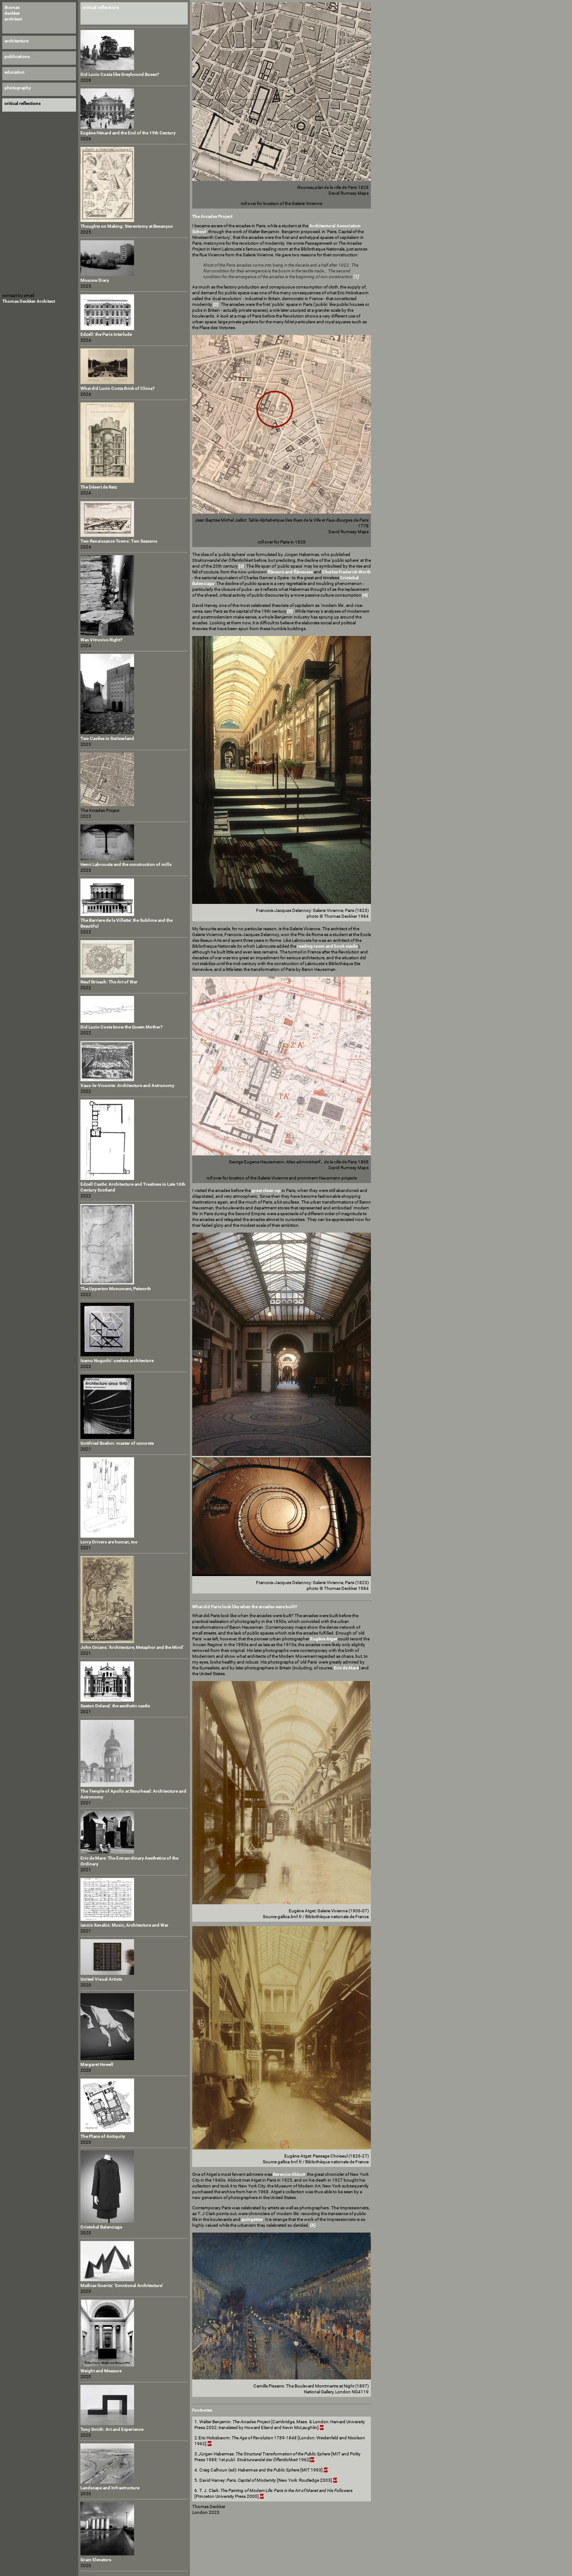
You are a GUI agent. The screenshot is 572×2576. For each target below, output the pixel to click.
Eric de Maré (346, 1667)
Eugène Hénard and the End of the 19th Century (128, 132)
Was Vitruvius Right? (101, 639)
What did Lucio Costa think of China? (117, 388)
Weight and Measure (101, 2370)
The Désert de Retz (98, 487)
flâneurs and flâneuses (290, 571)
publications (17, 56)
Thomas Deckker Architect (28, 301)
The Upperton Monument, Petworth (115, 1288)
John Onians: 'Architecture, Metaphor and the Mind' (132, 1647)
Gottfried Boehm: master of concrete (117, 1443)
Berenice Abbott (289, 2174)
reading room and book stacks (327, 946)
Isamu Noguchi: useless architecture (117, 1360)
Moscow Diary (94, 280)
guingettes (252, 2219)
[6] (312, 2225)
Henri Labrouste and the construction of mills (126, 864)
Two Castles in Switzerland (107, 738)
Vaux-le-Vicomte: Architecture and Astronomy (127, 1085)
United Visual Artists (101, 1979)
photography (17, 87)
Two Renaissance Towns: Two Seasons (118, 541)
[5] (290, 611)
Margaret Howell (97, 2064)
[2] (216, 304)
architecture (16, 40)
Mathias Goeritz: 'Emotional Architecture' (121, 2285)
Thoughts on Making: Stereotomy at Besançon (126, 226)
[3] (241, 566)
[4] (365, 595)
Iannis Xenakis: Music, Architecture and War (124, 1925)
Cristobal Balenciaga (101, 2227)
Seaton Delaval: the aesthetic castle (115, 1705)
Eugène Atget (323, 1638)
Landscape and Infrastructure (109, 2487)
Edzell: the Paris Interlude (106, 334)
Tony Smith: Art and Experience (111, 2429)
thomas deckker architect (13, 13)
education (14, 72)
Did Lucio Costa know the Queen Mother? (121, 1027)
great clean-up (266, 1190)
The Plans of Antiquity (102, 2136)
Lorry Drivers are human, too (109, 1541)
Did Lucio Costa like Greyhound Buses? (119, 74)
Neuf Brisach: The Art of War (109, 981)
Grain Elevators (95, 2559)
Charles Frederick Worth (346, 571)
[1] (356, 276)
